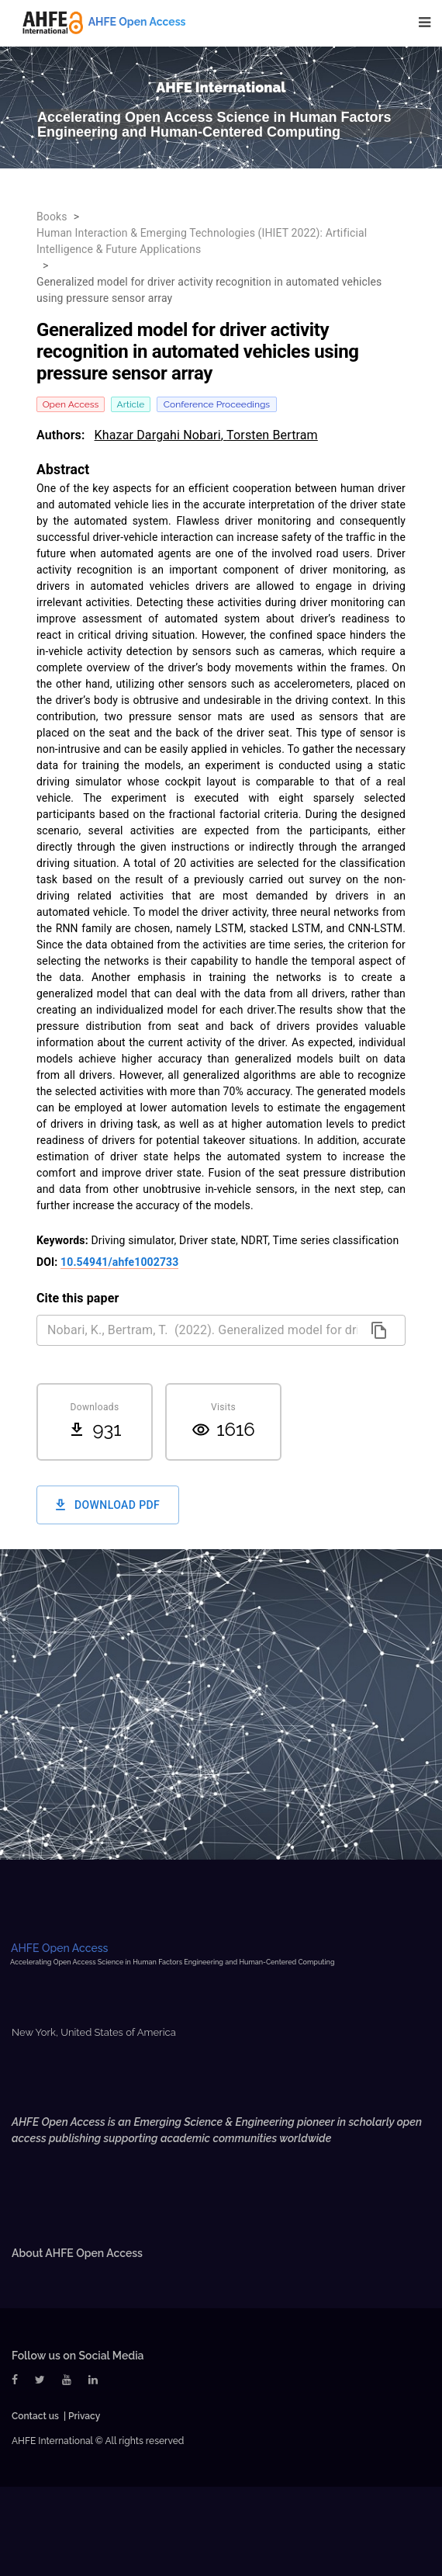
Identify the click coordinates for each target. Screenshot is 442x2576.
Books (51, 216)
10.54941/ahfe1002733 (119, 1262)
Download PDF (107, 1505)
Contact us (35, 2416)
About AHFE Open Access (77, 2253)
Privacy (84, 2416)
